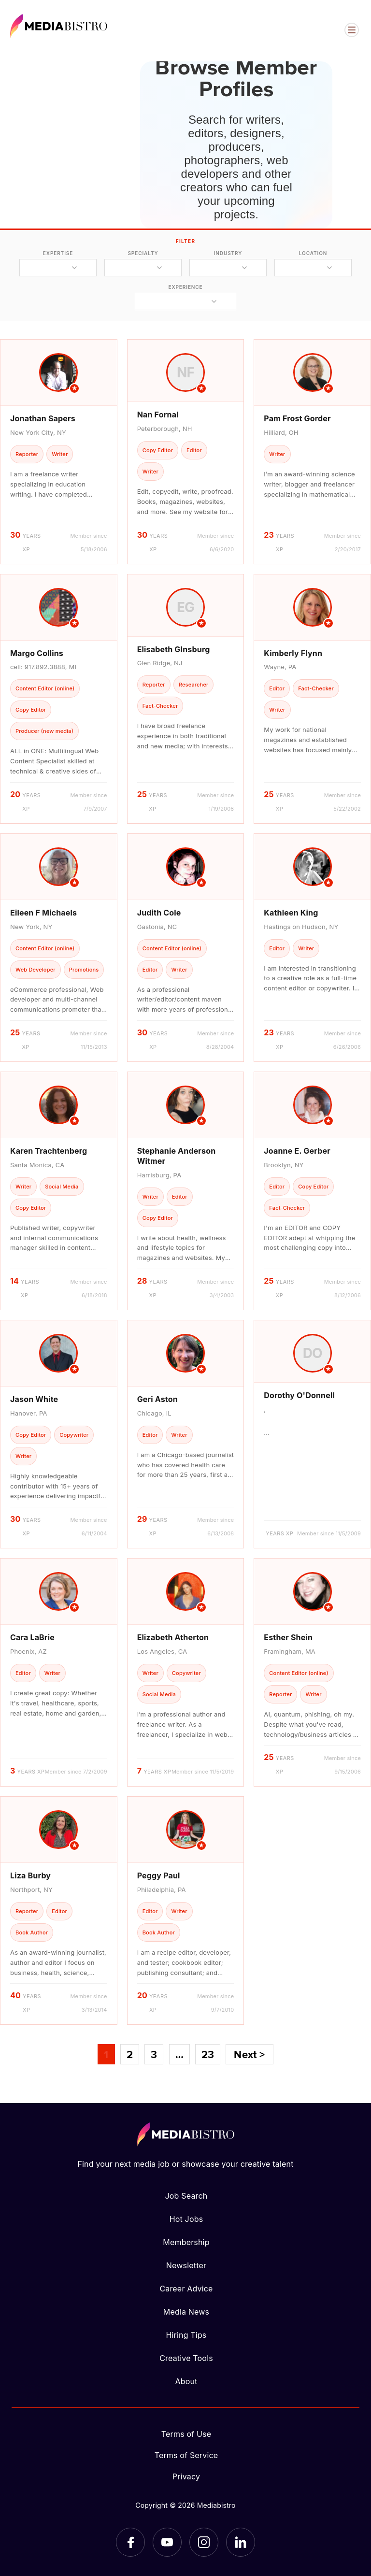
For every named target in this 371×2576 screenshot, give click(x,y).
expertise (58, 253)
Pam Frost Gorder (297, 418)
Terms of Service (186, 2455)
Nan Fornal (158, 414)
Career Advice (186, 2288)
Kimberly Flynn (293, 653)
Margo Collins (36, 653)
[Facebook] (130, 2542)
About (186, 2381)
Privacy (186, 2476)
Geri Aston (157, 1399)
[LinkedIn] (240, 2542)
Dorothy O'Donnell (299, 1395)
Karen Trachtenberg (48, 1151)
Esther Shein (288, 1637)
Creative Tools (186, 2358)
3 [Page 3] (154, 2054)
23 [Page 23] (207, 2054)
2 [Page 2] (130, 2054)
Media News (186, 2312)
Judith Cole (159, 912)
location (313, 253)
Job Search (186, 2196)
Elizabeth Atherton (173, 1637)
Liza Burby (30, 1875)
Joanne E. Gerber (297, 1151)
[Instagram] (203, 2542)
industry (228, 253)
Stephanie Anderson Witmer (176, 1156)
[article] (58, 451)
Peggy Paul (158, 1875)
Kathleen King (291, 912)
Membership (186, 2242)
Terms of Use (186, 2434)
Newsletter (186, 2265)
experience (185, 287)
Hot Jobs (186, 2219)
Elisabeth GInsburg (173, 649)
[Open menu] (351, 30)
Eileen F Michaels (43, 912)
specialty (143, 253)
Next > (249, 2054)
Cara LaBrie (32, 1637)
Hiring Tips (186, 2335)
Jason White (34, 1399)
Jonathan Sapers (42, 418)
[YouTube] (167, 2542)
